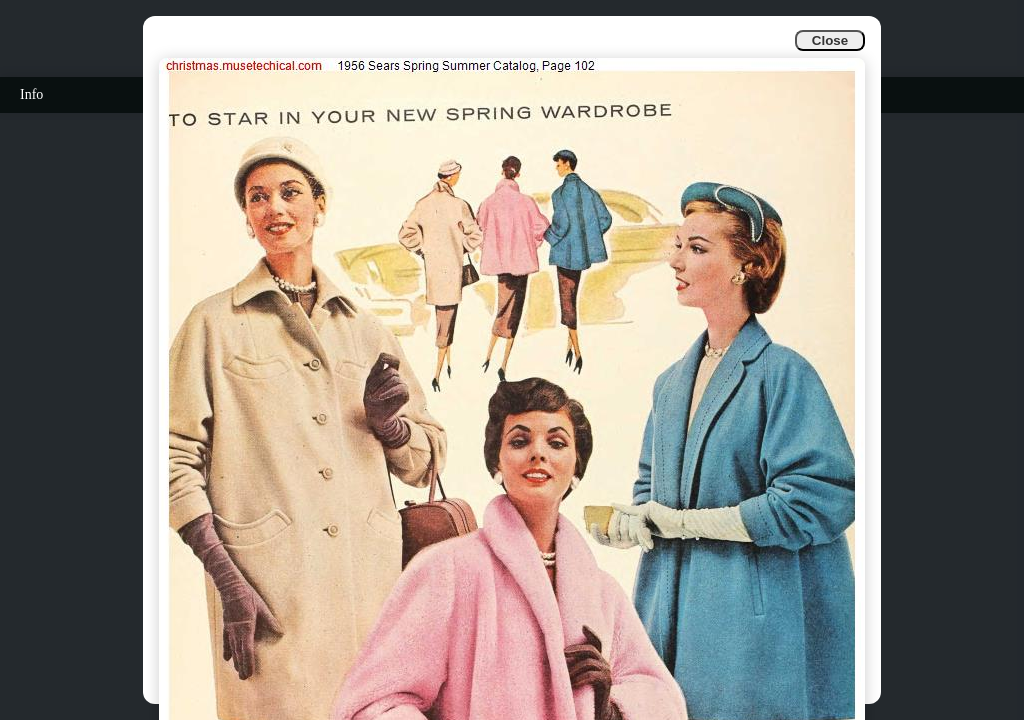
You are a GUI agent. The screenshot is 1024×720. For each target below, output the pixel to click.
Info (31, 94)
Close (830, 40)
